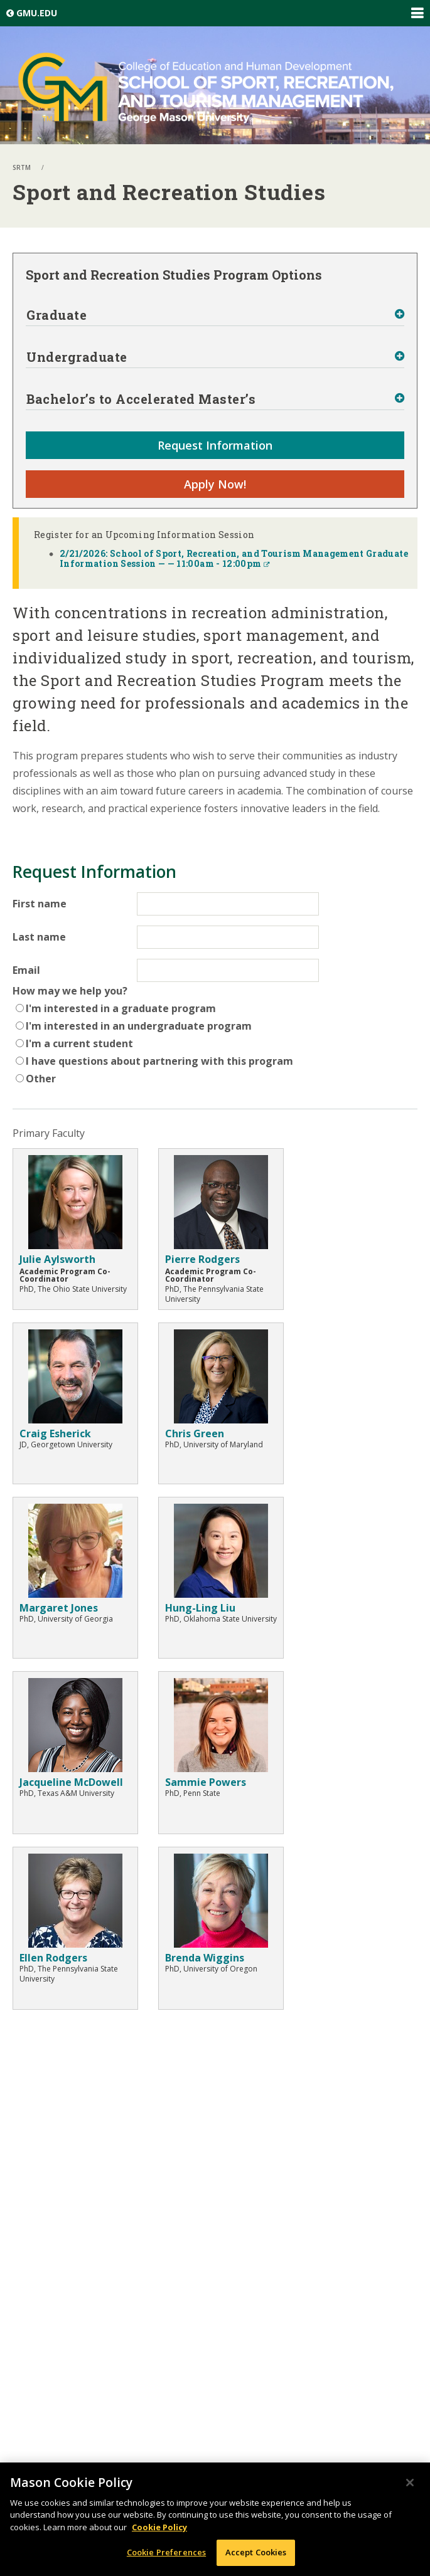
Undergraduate (76, 357)
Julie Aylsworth (57, 1259)
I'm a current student (79, 1043)
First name (40, 904)
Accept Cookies (256, 2552)
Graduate (56, 315)
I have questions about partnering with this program (159, 1061)
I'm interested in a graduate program (121, 1008)
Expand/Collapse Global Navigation (417, 13)
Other (41, 1078)
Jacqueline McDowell (71, 1782)
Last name (39, 937)
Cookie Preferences (166, 2552)
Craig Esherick (55, 1433)
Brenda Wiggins (204, 1958)
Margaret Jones (58, 1608)
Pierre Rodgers (202, 1259)
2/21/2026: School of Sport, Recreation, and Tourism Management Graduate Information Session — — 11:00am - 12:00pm (234, 558)
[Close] (410, 2482)
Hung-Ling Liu (200, 1608)
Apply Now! (215, 484)
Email (26, 970)
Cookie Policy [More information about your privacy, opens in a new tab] (159, 2527)
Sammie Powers (205, 1782)
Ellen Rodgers (53, 1958)
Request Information (215, 445)
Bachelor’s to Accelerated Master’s (140, 399)
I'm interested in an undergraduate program (139, 1026)
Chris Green (194, 1433)
